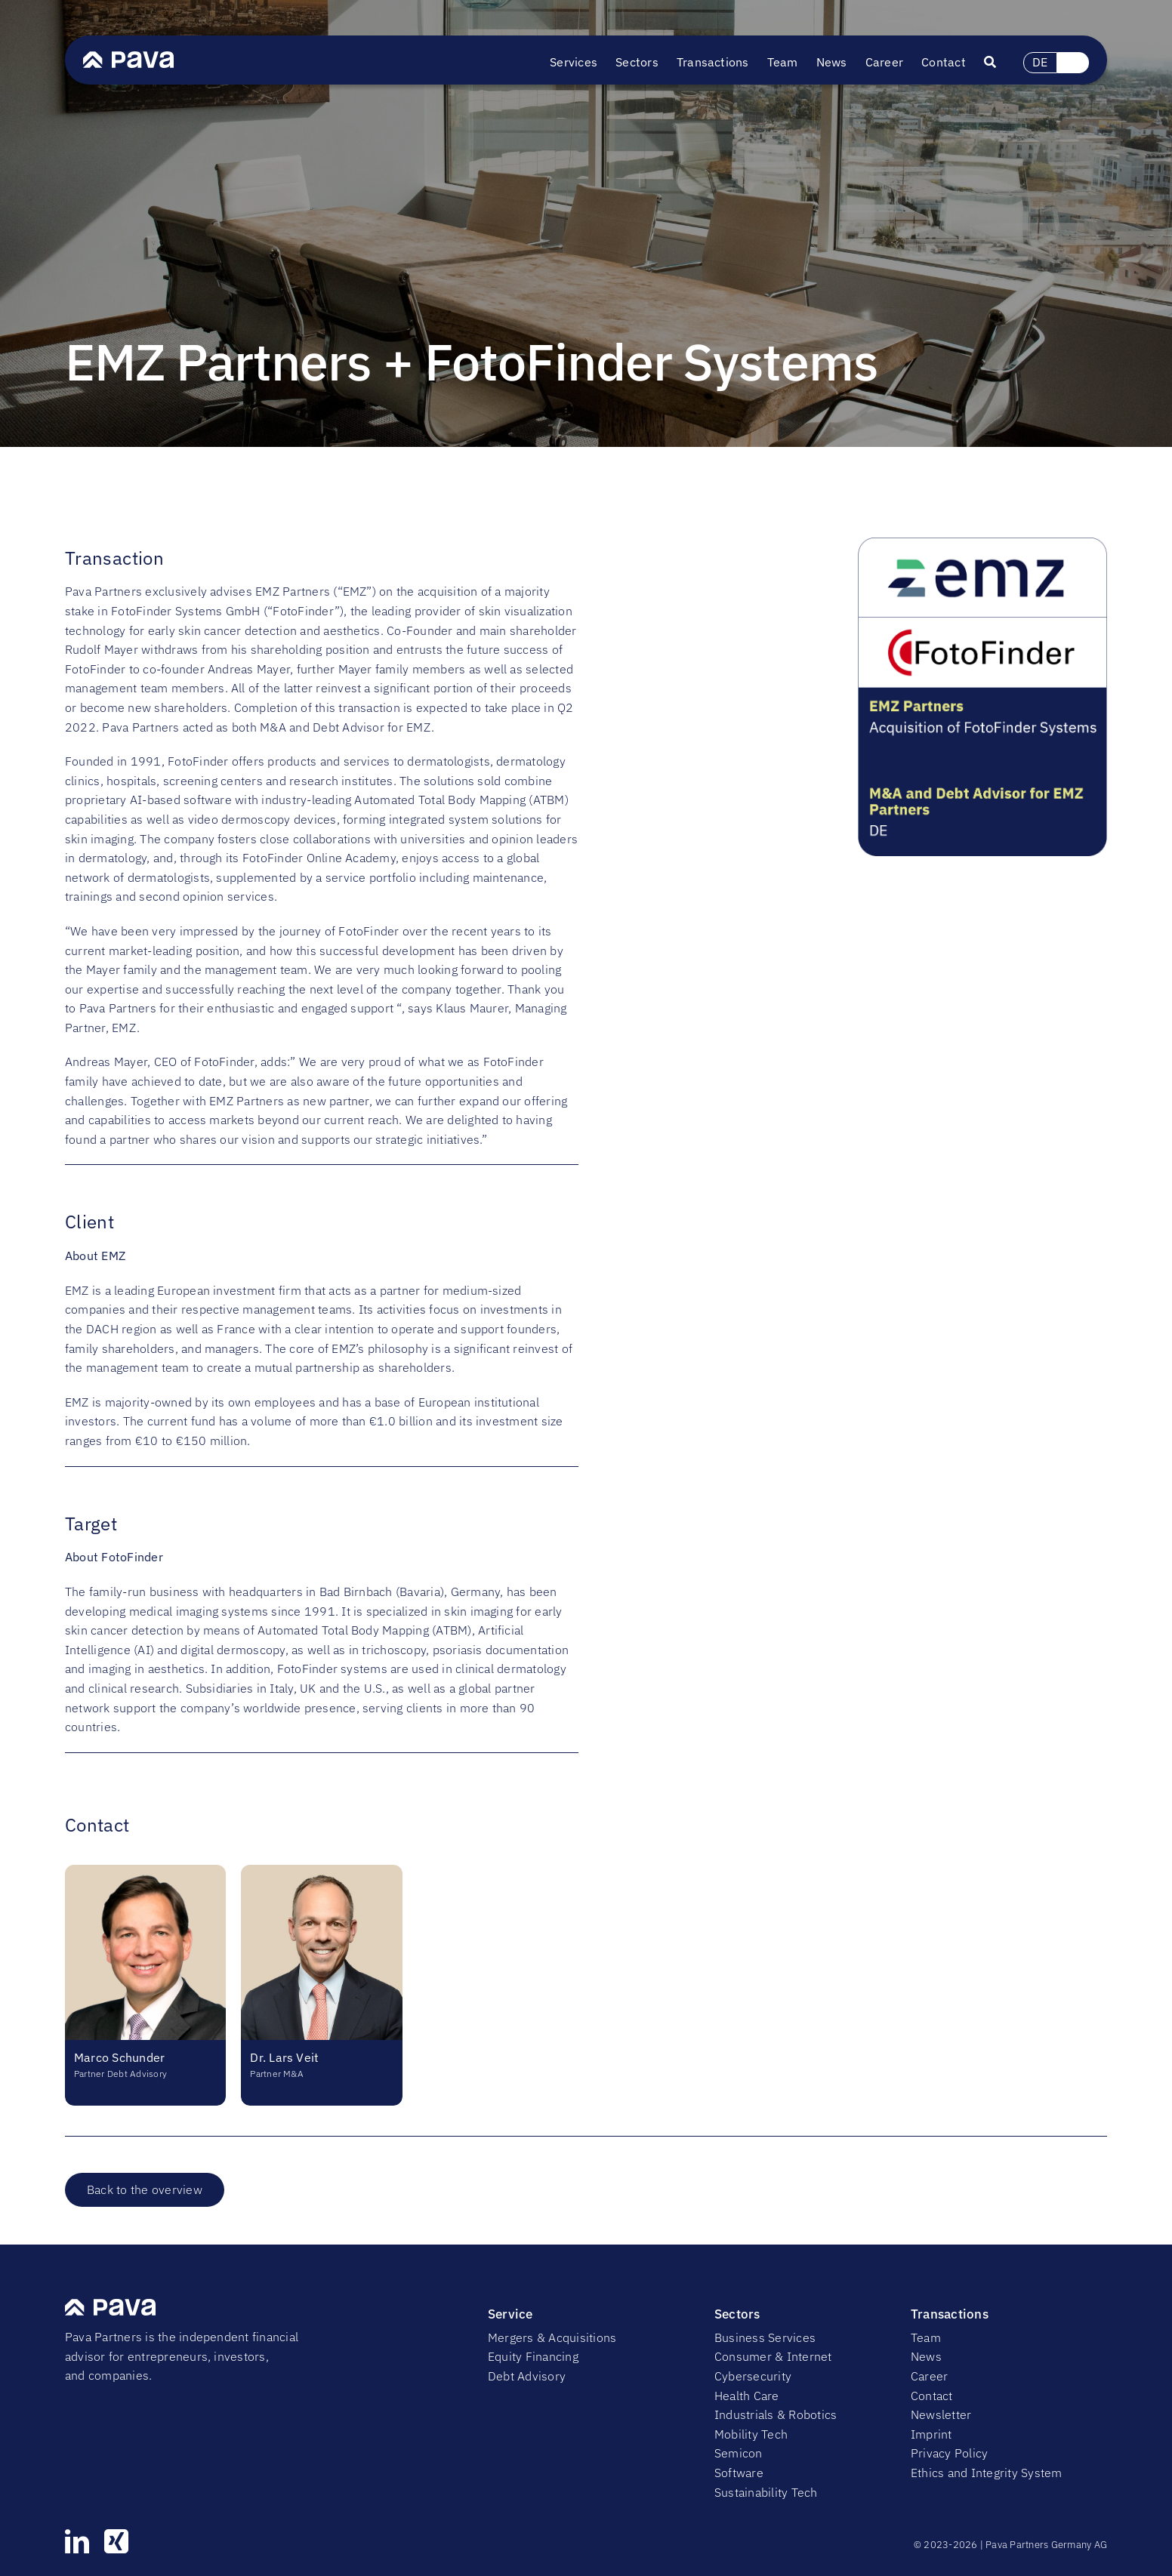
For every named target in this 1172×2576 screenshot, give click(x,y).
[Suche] (999, 62)
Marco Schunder (119, 2057)
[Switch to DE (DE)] (1041, 62)
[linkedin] (77, 2541)
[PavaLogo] (128, 57)
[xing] (116, 2541)
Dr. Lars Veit (284, 2057)
